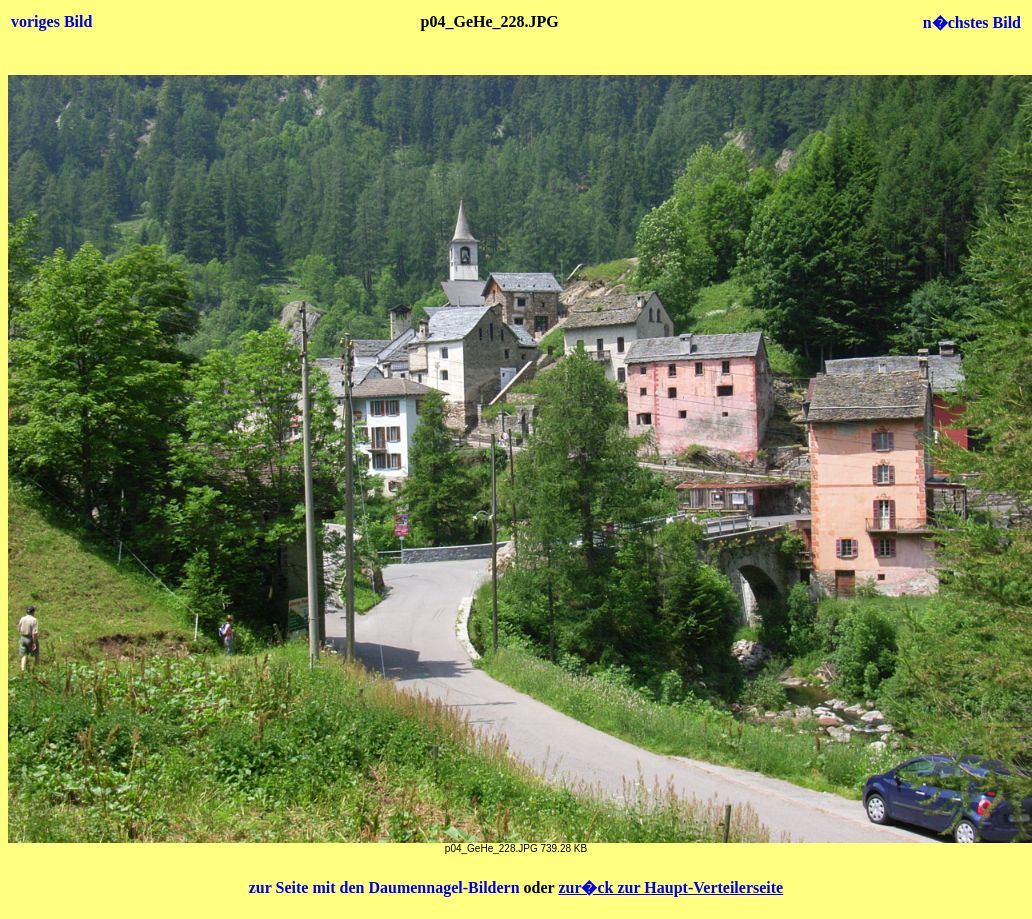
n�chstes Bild (972, 22)
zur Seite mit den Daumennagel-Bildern (386, 887)
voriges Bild (51, 21)
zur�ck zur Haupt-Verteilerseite (670, 887)
